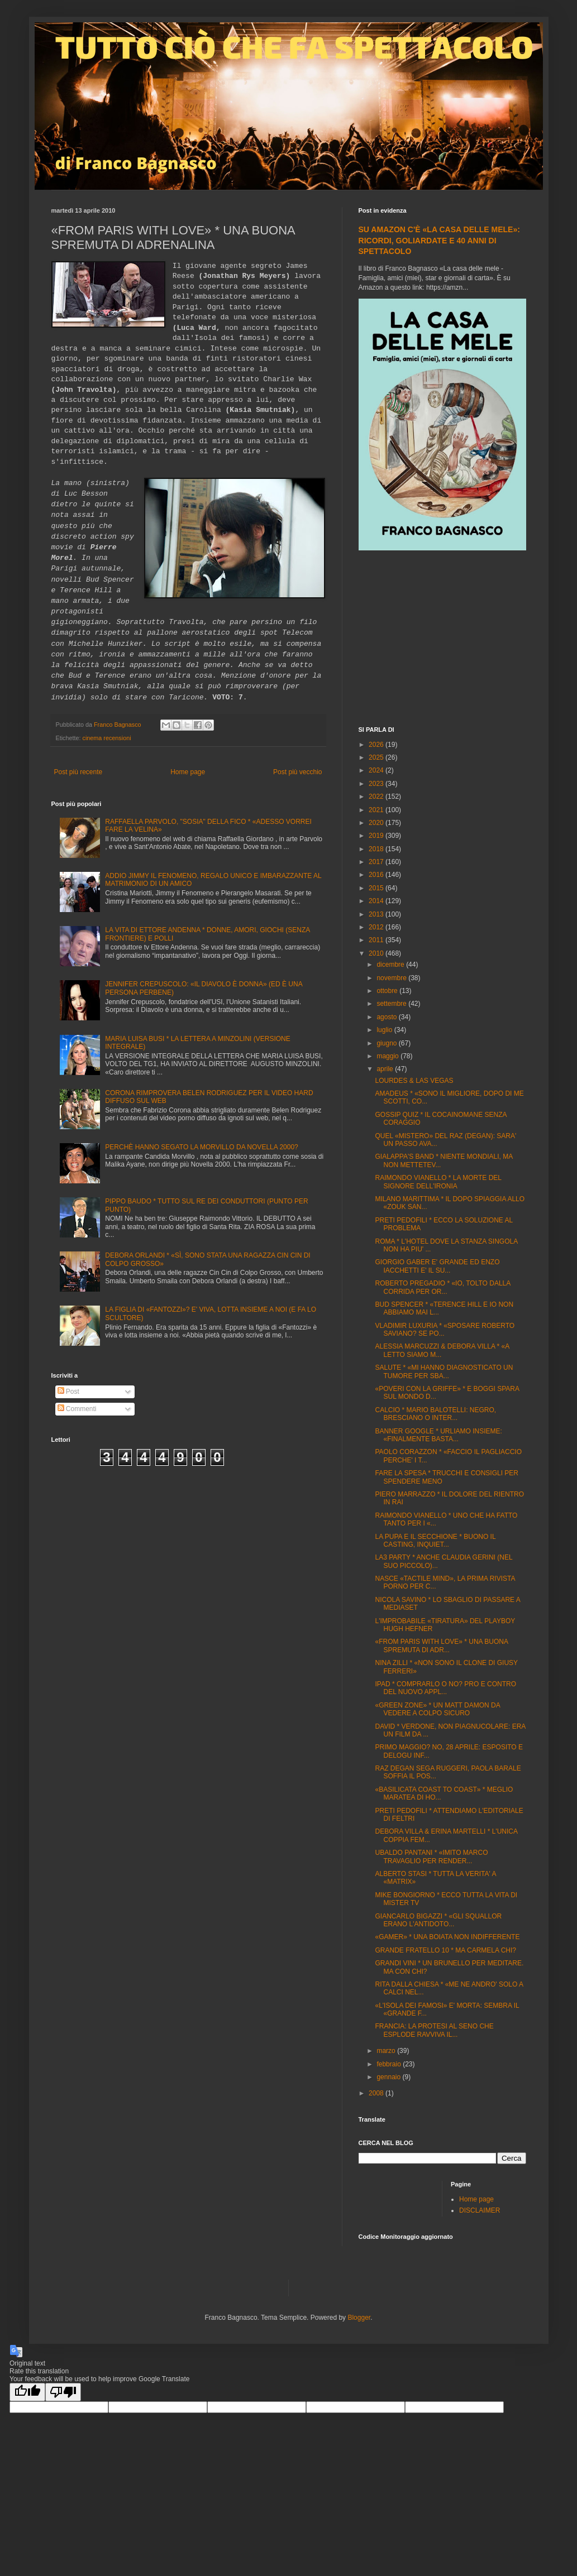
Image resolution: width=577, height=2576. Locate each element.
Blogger (358, 2317)
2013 (377, 914)
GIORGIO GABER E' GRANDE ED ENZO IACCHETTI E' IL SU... (437, 1266)
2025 (377, 757)
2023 (377, 784)
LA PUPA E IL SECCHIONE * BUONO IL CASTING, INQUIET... (435, 1540)
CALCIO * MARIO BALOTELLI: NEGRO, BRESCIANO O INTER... (435, 1414)
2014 (377, 901)
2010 (377, 953)
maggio (388, 1056)
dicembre (391, 964)
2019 (377, 836)
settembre (392, 1004)
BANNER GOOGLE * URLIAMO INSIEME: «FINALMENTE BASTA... (438, 1435)
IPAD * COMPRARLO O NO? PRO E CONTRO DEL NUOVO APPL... (445, 1688)
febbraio (389, 2064)
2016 (377, 875)
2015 (377, 888)
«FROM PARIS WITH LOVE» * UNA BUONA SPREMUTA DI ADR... (441, 1645)
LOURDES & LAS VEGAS (414, 1081)
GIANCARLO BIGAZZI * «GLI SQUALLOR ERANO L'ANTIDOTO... (438, 1920)
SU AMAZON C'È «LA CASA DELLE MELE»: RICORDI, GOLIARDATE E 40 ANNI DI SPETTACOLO (439, 240)
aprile (385, 1069)
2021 (377, 810)
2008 (377, 2093)
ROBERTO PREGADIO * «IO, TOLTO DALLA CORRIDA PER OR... (442, 1287)
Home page (187, 772)
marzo (386, 2051)
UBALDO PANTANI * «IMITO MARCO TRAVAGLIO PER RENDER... (431, 1856)
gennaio (389, 2077)
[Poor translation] (63, 2392)
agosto (387, 1017)
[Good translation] (27, 2392)
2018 (377, 849)
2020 (377, 823)
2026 (377, 745)
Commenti (77, 1409)
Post (68, 1391)
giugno (387, 1043)
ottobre (387, 991)
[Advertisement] (442, 639)
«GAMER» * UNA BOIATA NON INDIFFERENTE (447, 1937)
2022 (377, 796)
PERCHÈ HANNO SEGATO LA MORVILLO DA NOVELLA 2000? (201, 1147)
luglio (385, 1030)
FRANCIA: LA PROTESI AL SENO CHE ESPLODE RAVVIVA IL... (434, 2030)
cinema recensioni (107, 738)
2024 (377, 770)
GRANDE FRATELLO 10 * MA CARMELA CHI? (445, 1950)
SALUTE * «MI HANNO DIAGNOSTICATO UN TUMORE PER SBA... (444, 1371)
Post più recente (78, 772)
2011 (377, 940)
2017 (377, 862)
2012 (377, 927)
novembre (392, 978)
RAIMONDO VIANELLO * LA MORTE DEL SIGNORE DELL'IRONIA (438, 1181)
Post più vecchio (297, 772)
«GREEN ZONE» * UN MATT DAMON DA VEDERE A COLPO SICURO (437, 1709)
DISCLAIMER (479, 2210)
